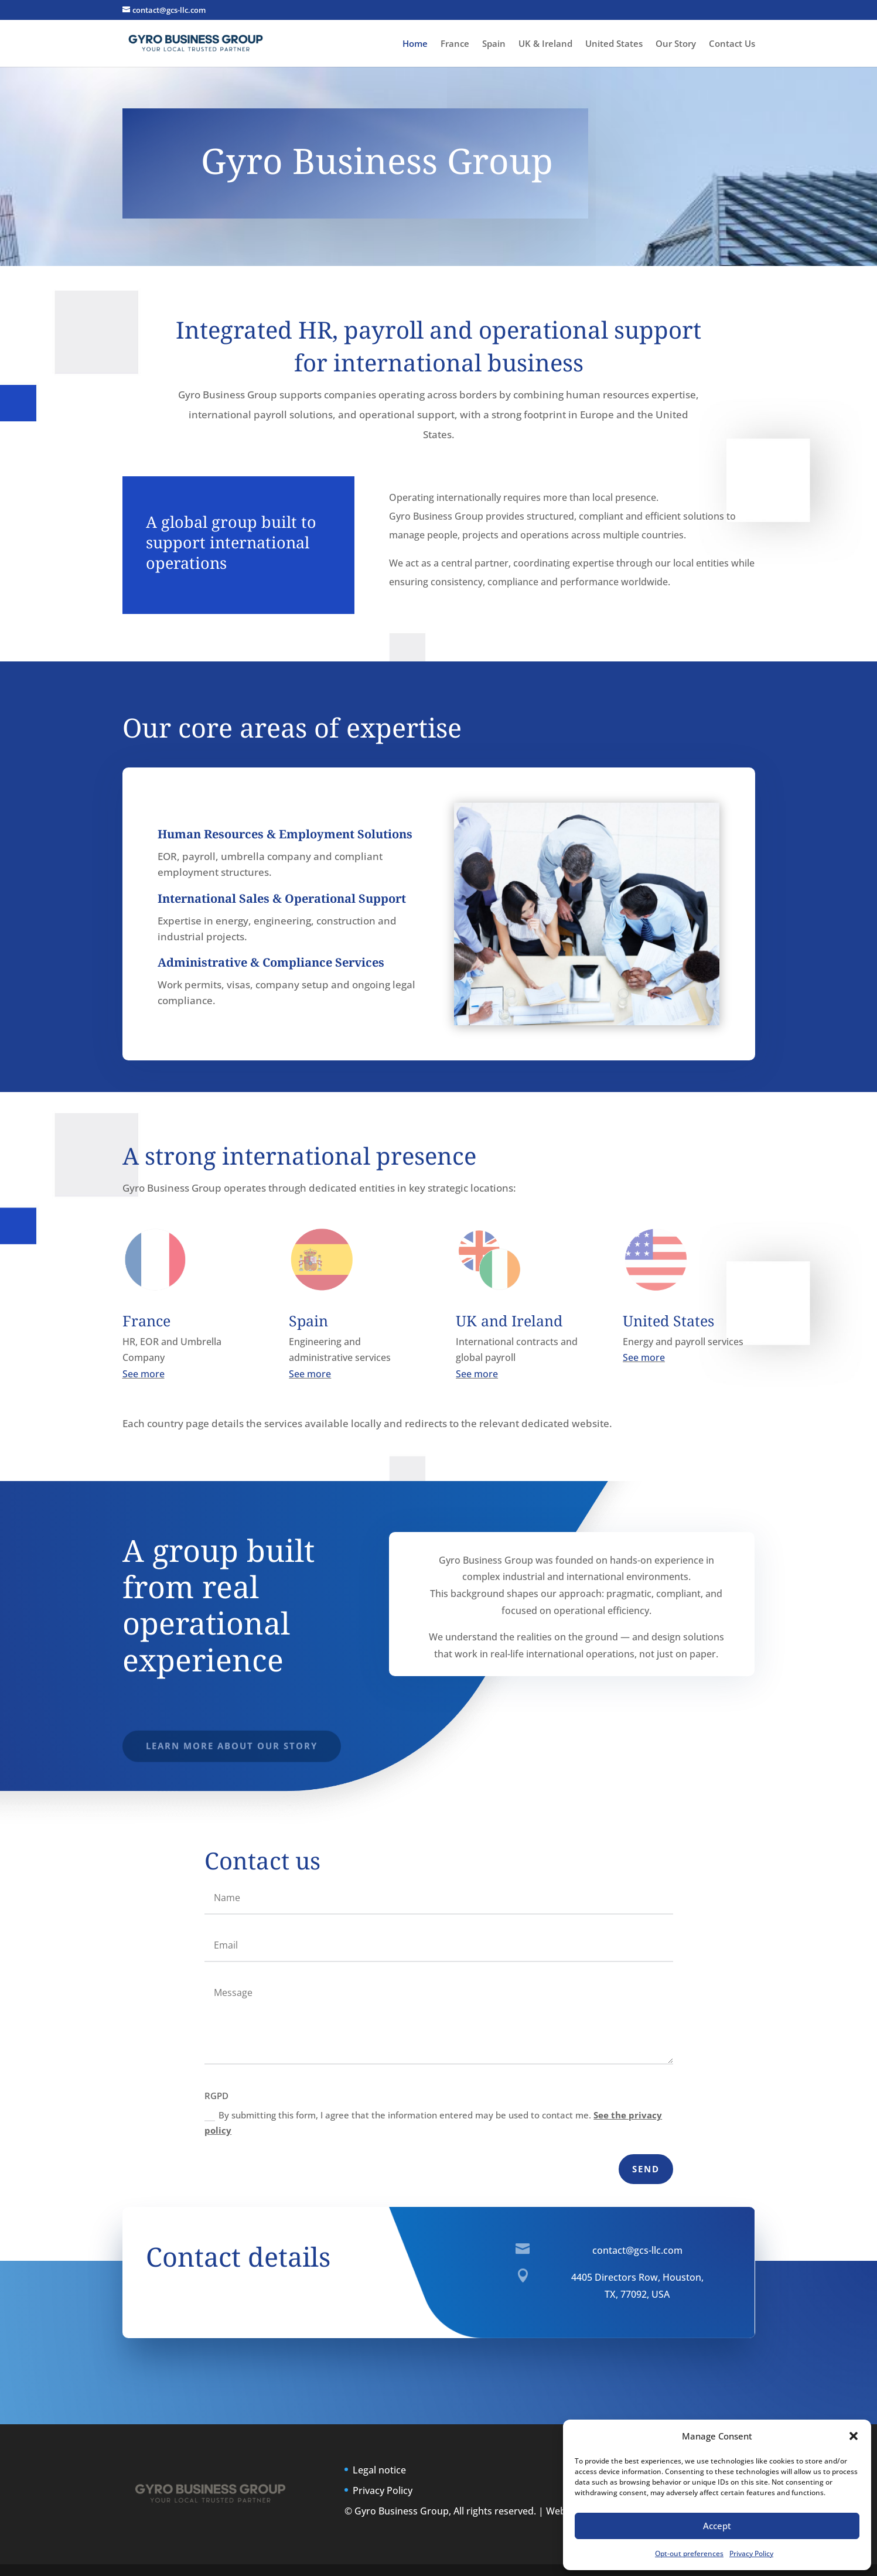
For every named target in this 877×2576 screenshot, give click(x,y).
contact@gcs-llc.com (637, 2250)
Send (646, 2169)
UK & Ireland (545, 44)
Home (415, 44)
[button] (853, 2436)
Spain (494, 44)
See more (143, 1373)
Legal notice (379, 2470)
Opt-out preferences (689, 2553)
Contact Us (732, 44)
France (455, 44)
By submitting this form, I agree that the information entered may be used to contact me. (433, 2122)
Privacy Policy (751, 2553)
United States (614, 44)
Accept (717, 2525)
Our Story (676, 44)
